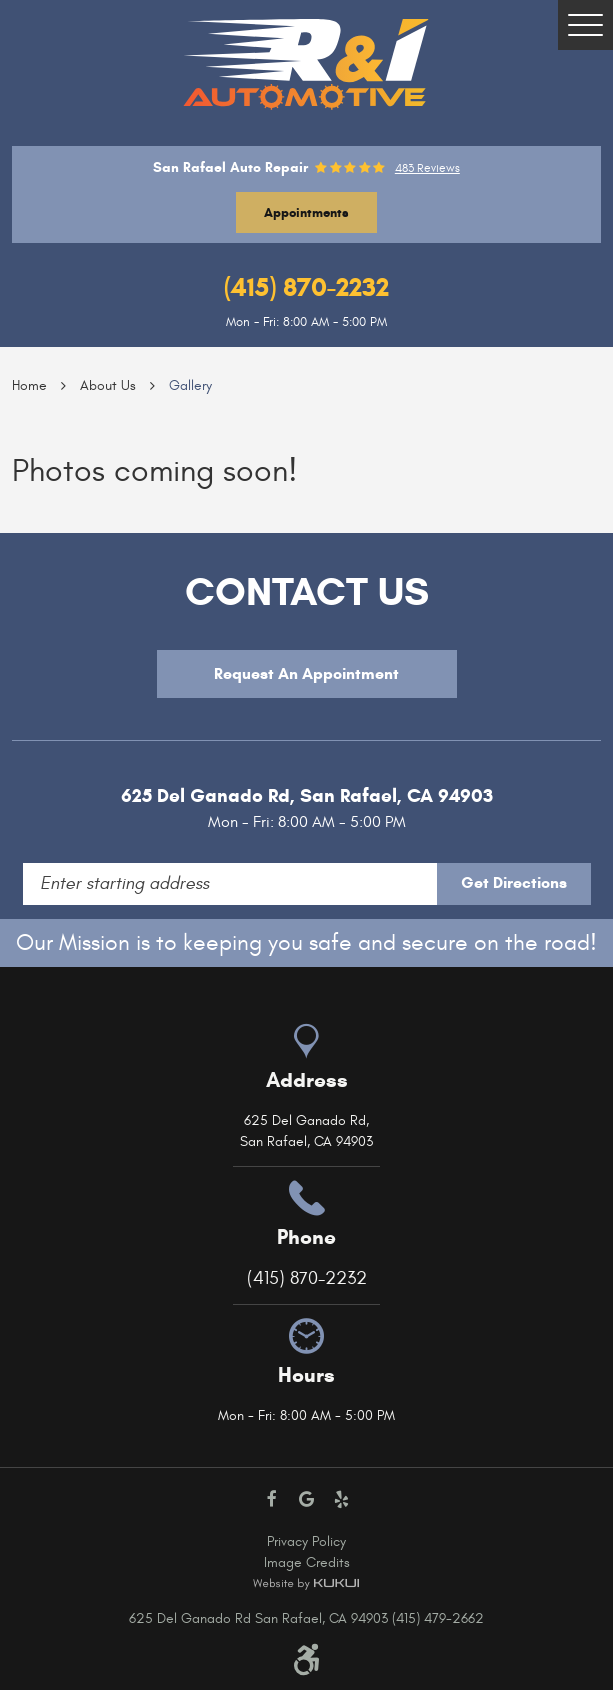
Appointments (306, 212)
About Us (108, 385)
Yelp (341, 1499)
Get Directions (514, 882)
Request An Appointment (306, 673)
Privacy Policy (306, 1541)
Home (29, 385)
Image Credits (307, 1562)
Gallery (190, 385)
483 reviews (427, 168)
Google (306, 1499)
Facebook (271, 1499)
